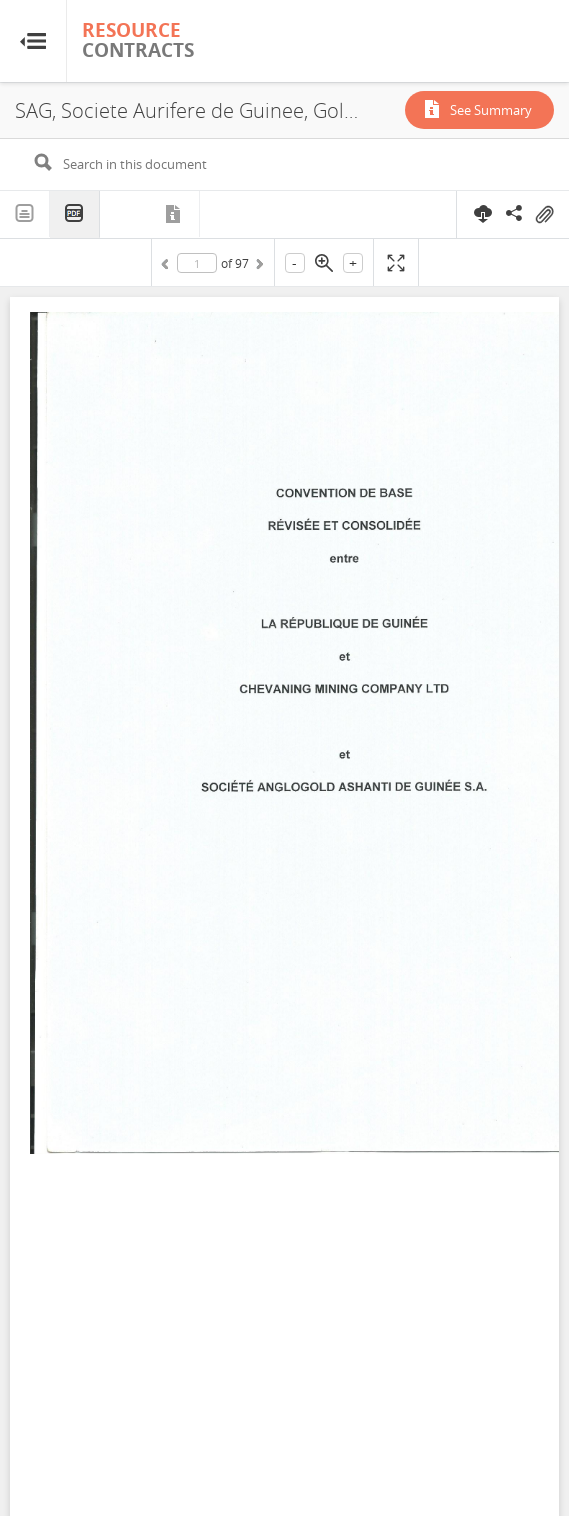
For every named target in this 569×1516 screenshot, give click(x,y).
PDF (75, 214)
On (544, 215)
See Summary (491, 110)
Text (25, 214)
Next (258, 267)
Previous (168, 267)
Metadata (175, 214)
